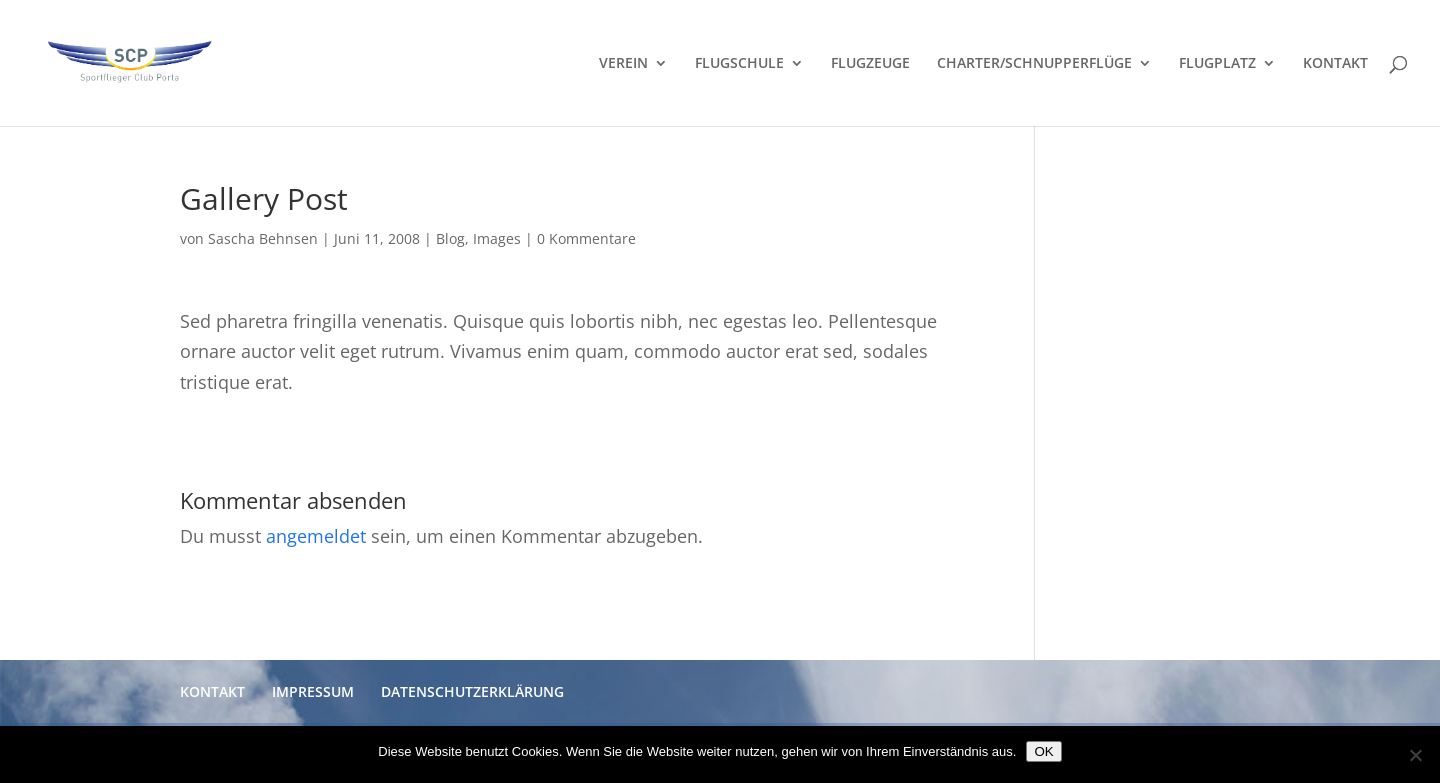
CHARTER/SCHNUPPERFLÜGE (1034, 64)
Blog (450, 238)
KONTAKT (1335, 64)
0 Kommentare (586, 238)
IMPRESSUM (313, 691)
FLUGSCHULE (739, 64)
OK (1043, 751)
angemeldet (316, 536)
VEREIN (623, 64)
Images (497, 238)
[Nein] (1415, 755)
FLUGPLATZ (1217, 64)
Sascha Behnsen (263, 238)
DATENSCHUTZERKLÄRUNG (472, 691)
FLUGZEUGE (870, 64)
